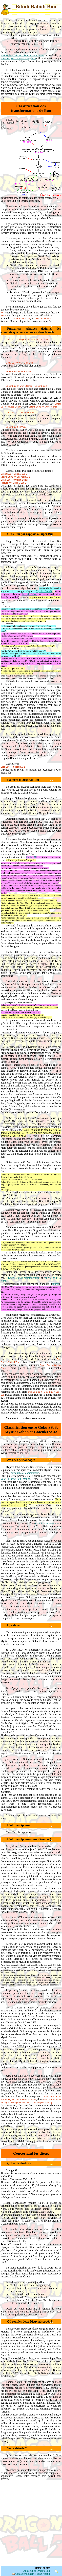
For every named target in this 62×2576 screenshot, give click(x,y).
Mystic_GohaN (44, 591)
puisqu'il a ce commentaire (25, 1473)
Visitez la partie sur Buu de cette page (22, 55)
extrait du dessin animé (47, 1523)
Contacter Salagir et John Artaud (32, 2573)
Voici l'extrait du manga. (16, 1478)
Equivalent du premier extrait (24, 1277)
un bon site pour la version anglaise (31, 57)
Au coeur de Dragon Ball (36, 2570)
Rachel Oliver (30, 594)
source (55, 1283)
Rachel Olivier (33, 857)
